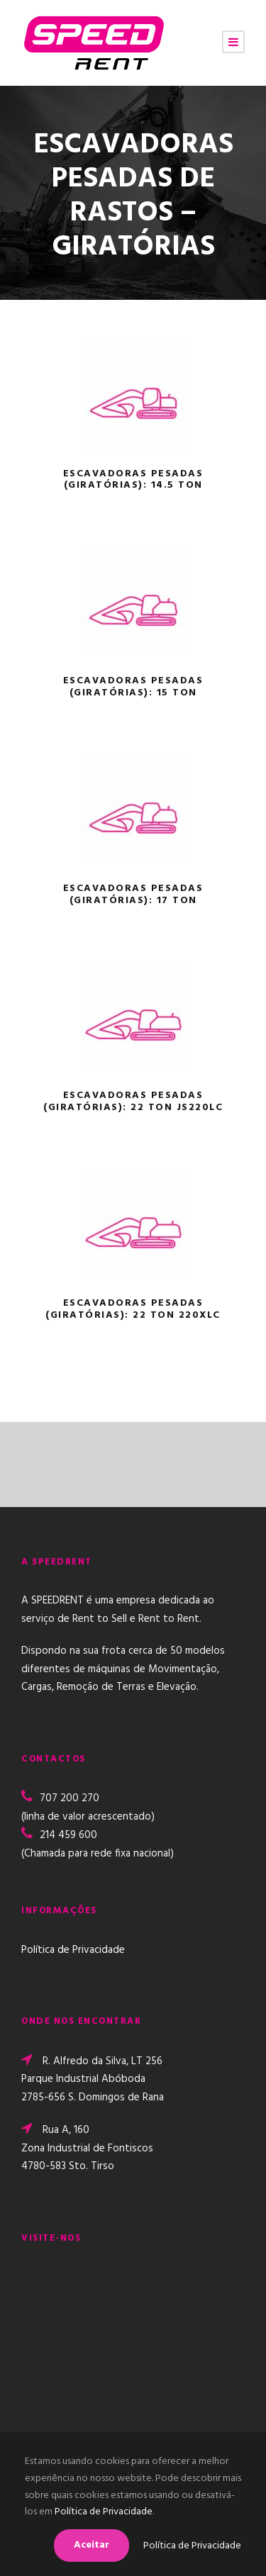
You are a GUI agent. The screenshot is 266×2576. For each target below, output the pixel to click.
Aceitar (91, 2545)
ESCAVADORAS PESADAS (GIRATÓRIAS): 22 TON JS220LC (133, 1101)
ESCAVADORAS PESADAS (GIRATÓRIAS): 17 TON (133, 894)
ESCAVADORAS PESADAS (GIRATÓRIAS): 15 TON (133, 687)
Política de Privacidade (73, 1950)
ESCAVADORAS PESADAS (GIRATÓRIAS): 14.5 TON (133, 480)
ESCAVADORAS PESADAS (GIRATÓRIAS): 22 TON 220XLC (133, 1309)
